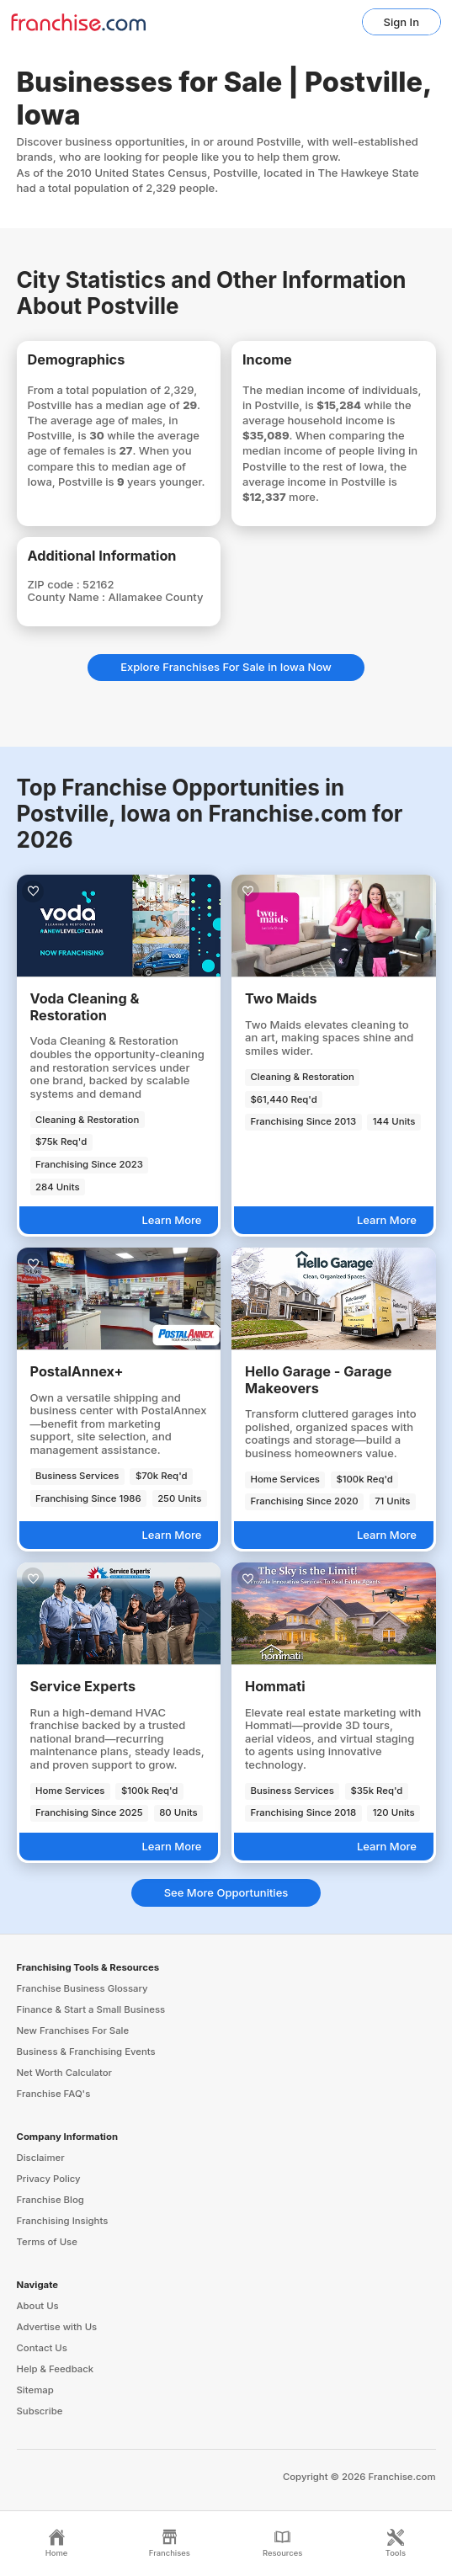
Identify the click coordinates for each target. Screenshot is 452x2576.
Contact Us (42, 2348)
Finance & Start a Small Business (91, 2009)
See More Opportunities (226, 1892)
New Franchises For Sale (73, 2030)
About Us (38, 2306)
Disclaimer (41, 2158)
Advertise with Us (57, 2327)
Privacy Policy (49, 2179)
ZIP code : (55, 584)
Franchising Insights (63, 2221)
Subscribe (40, 2411)
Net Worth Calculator (65, 2072)
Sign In (401, 22)
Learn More (171, 1220)
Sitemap (35, 2390)
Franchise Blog (50, 2200)
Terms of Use (47, 2242)
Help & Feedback (55, 2369)
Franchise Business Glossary (82, 1988)
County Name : (68, 597)
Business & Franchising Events (86, 2051)
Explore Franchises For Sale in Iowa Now (226, 666)
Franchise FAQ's (54, 2094)
